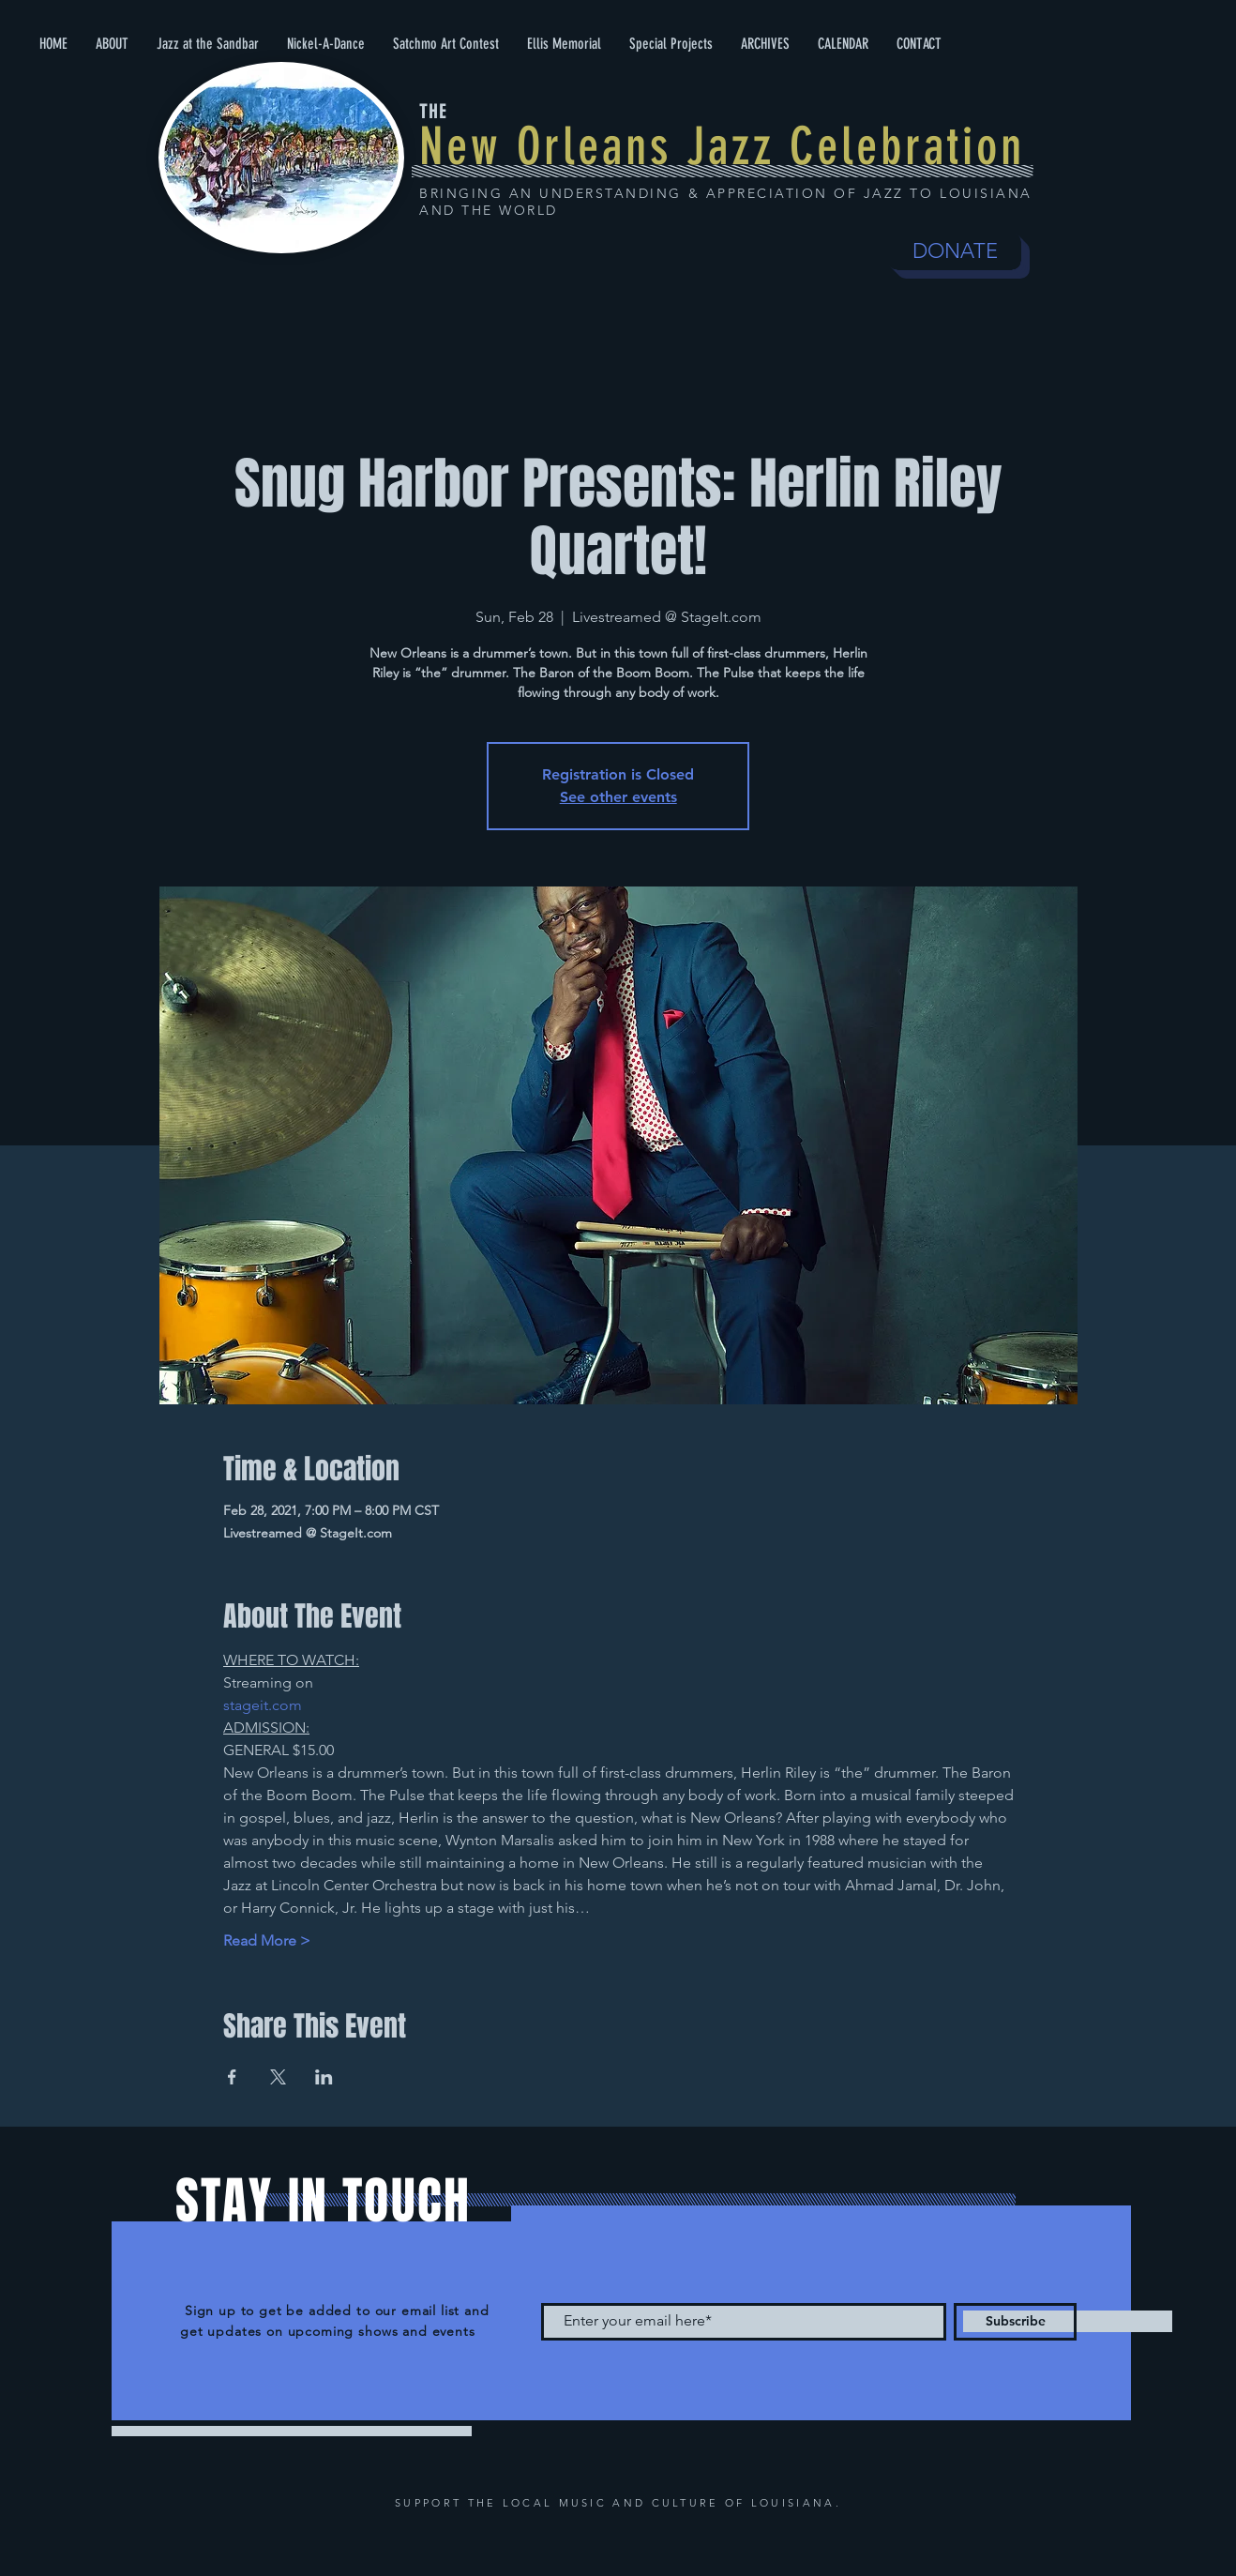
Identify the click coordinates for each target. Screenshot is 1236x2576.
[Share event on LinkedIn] (324, 2076)
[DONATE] (954, 251)
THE (433, 111)
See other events (618, 797)
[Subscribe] (1015, 2322)
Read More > (266, 1940)
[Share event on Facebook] (232, 2076)
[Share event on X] (278, 2076)
